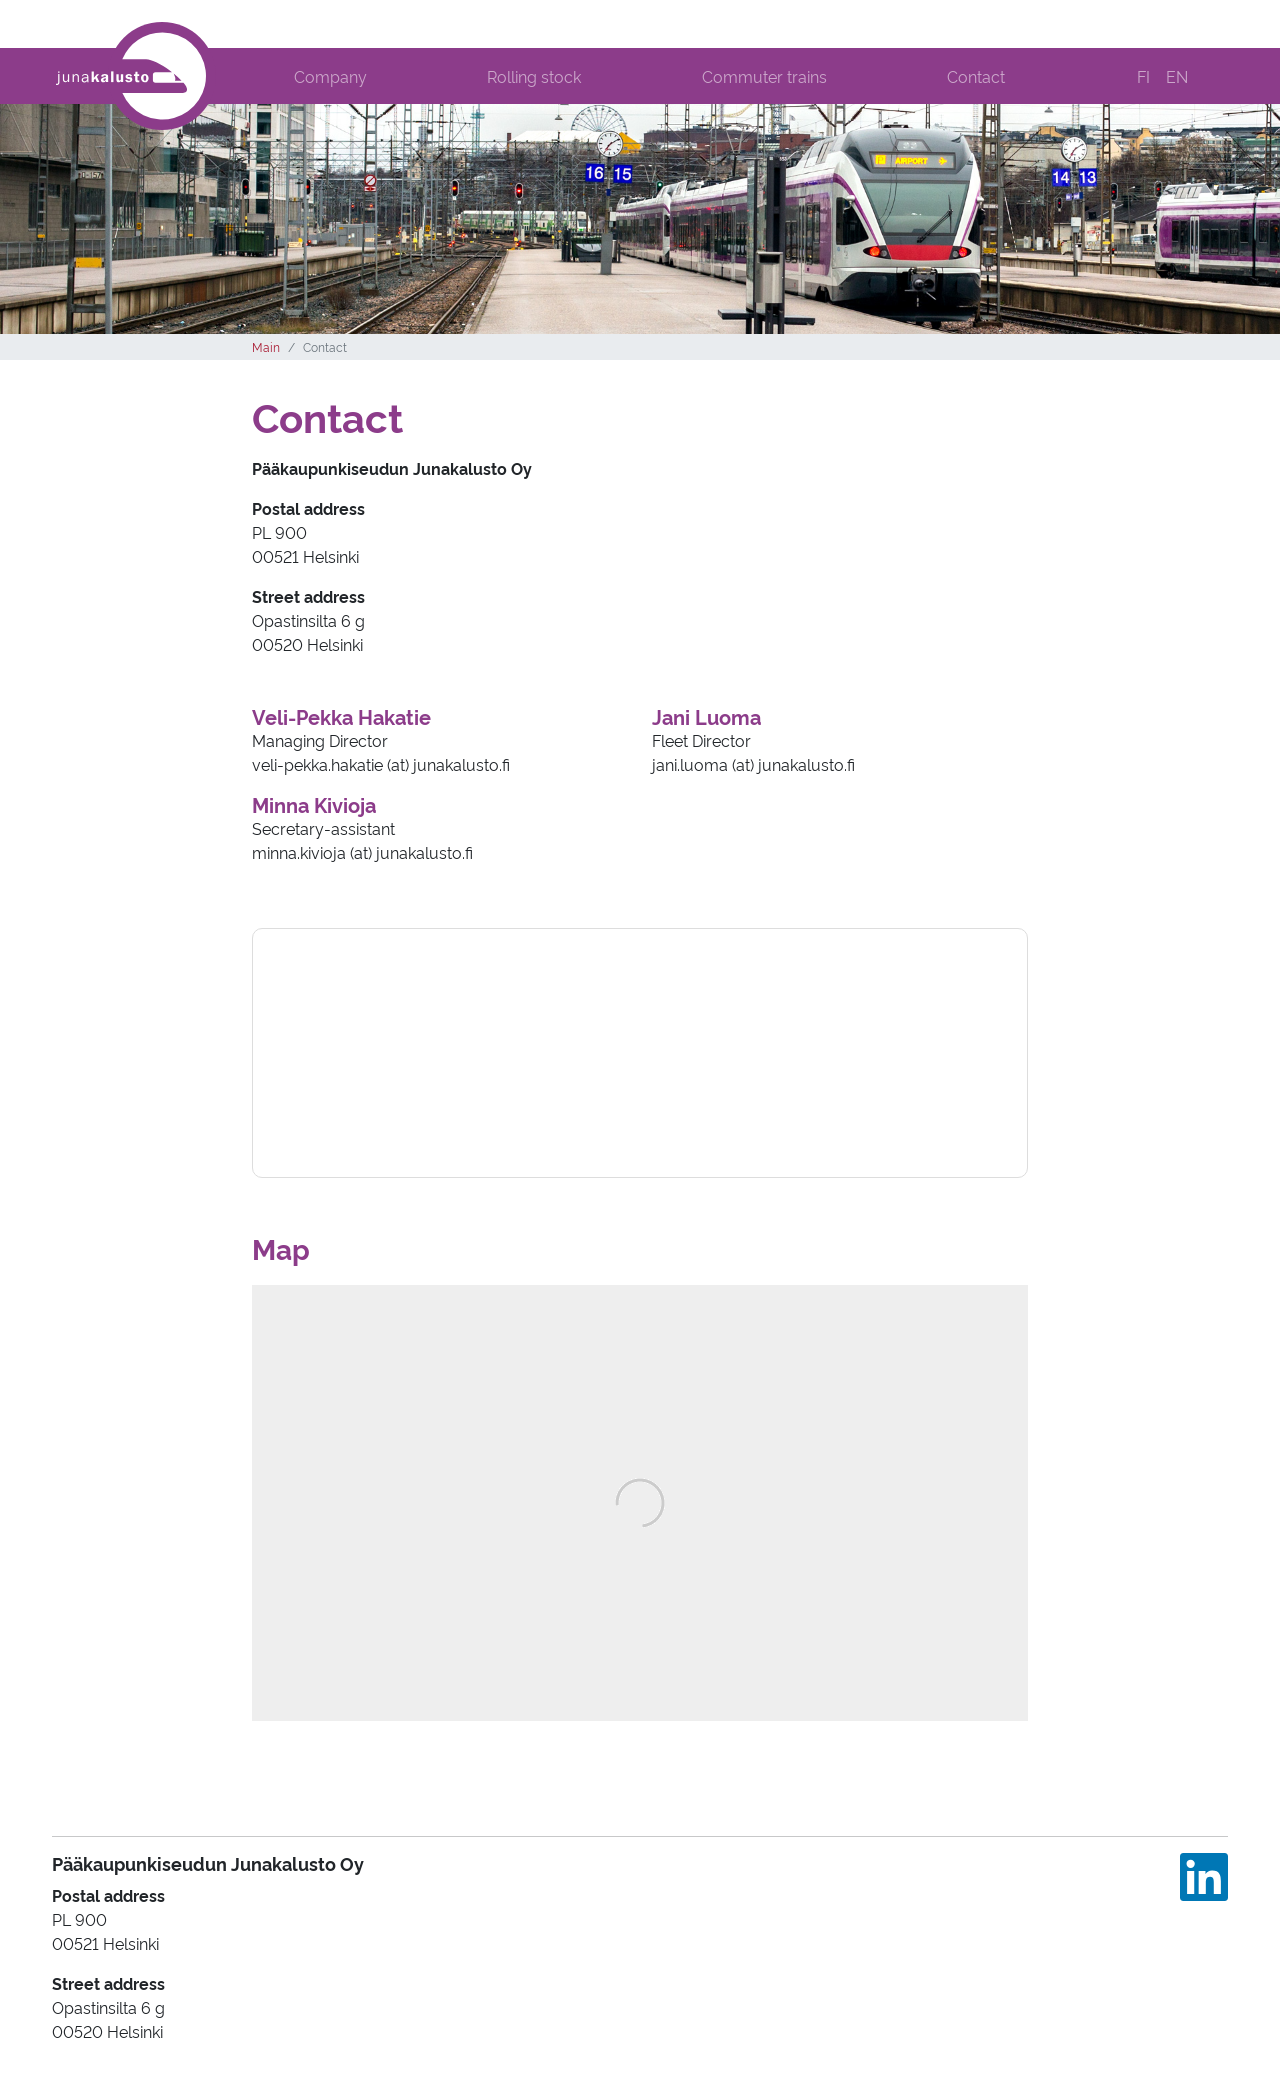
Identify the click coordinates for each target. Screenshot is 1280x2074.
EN (1177, 76)
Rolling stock (534, 76)
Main (266, 346)
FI (1143, 76)
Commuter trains (764, 76)
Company (330, 76)
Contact (976, 76)
